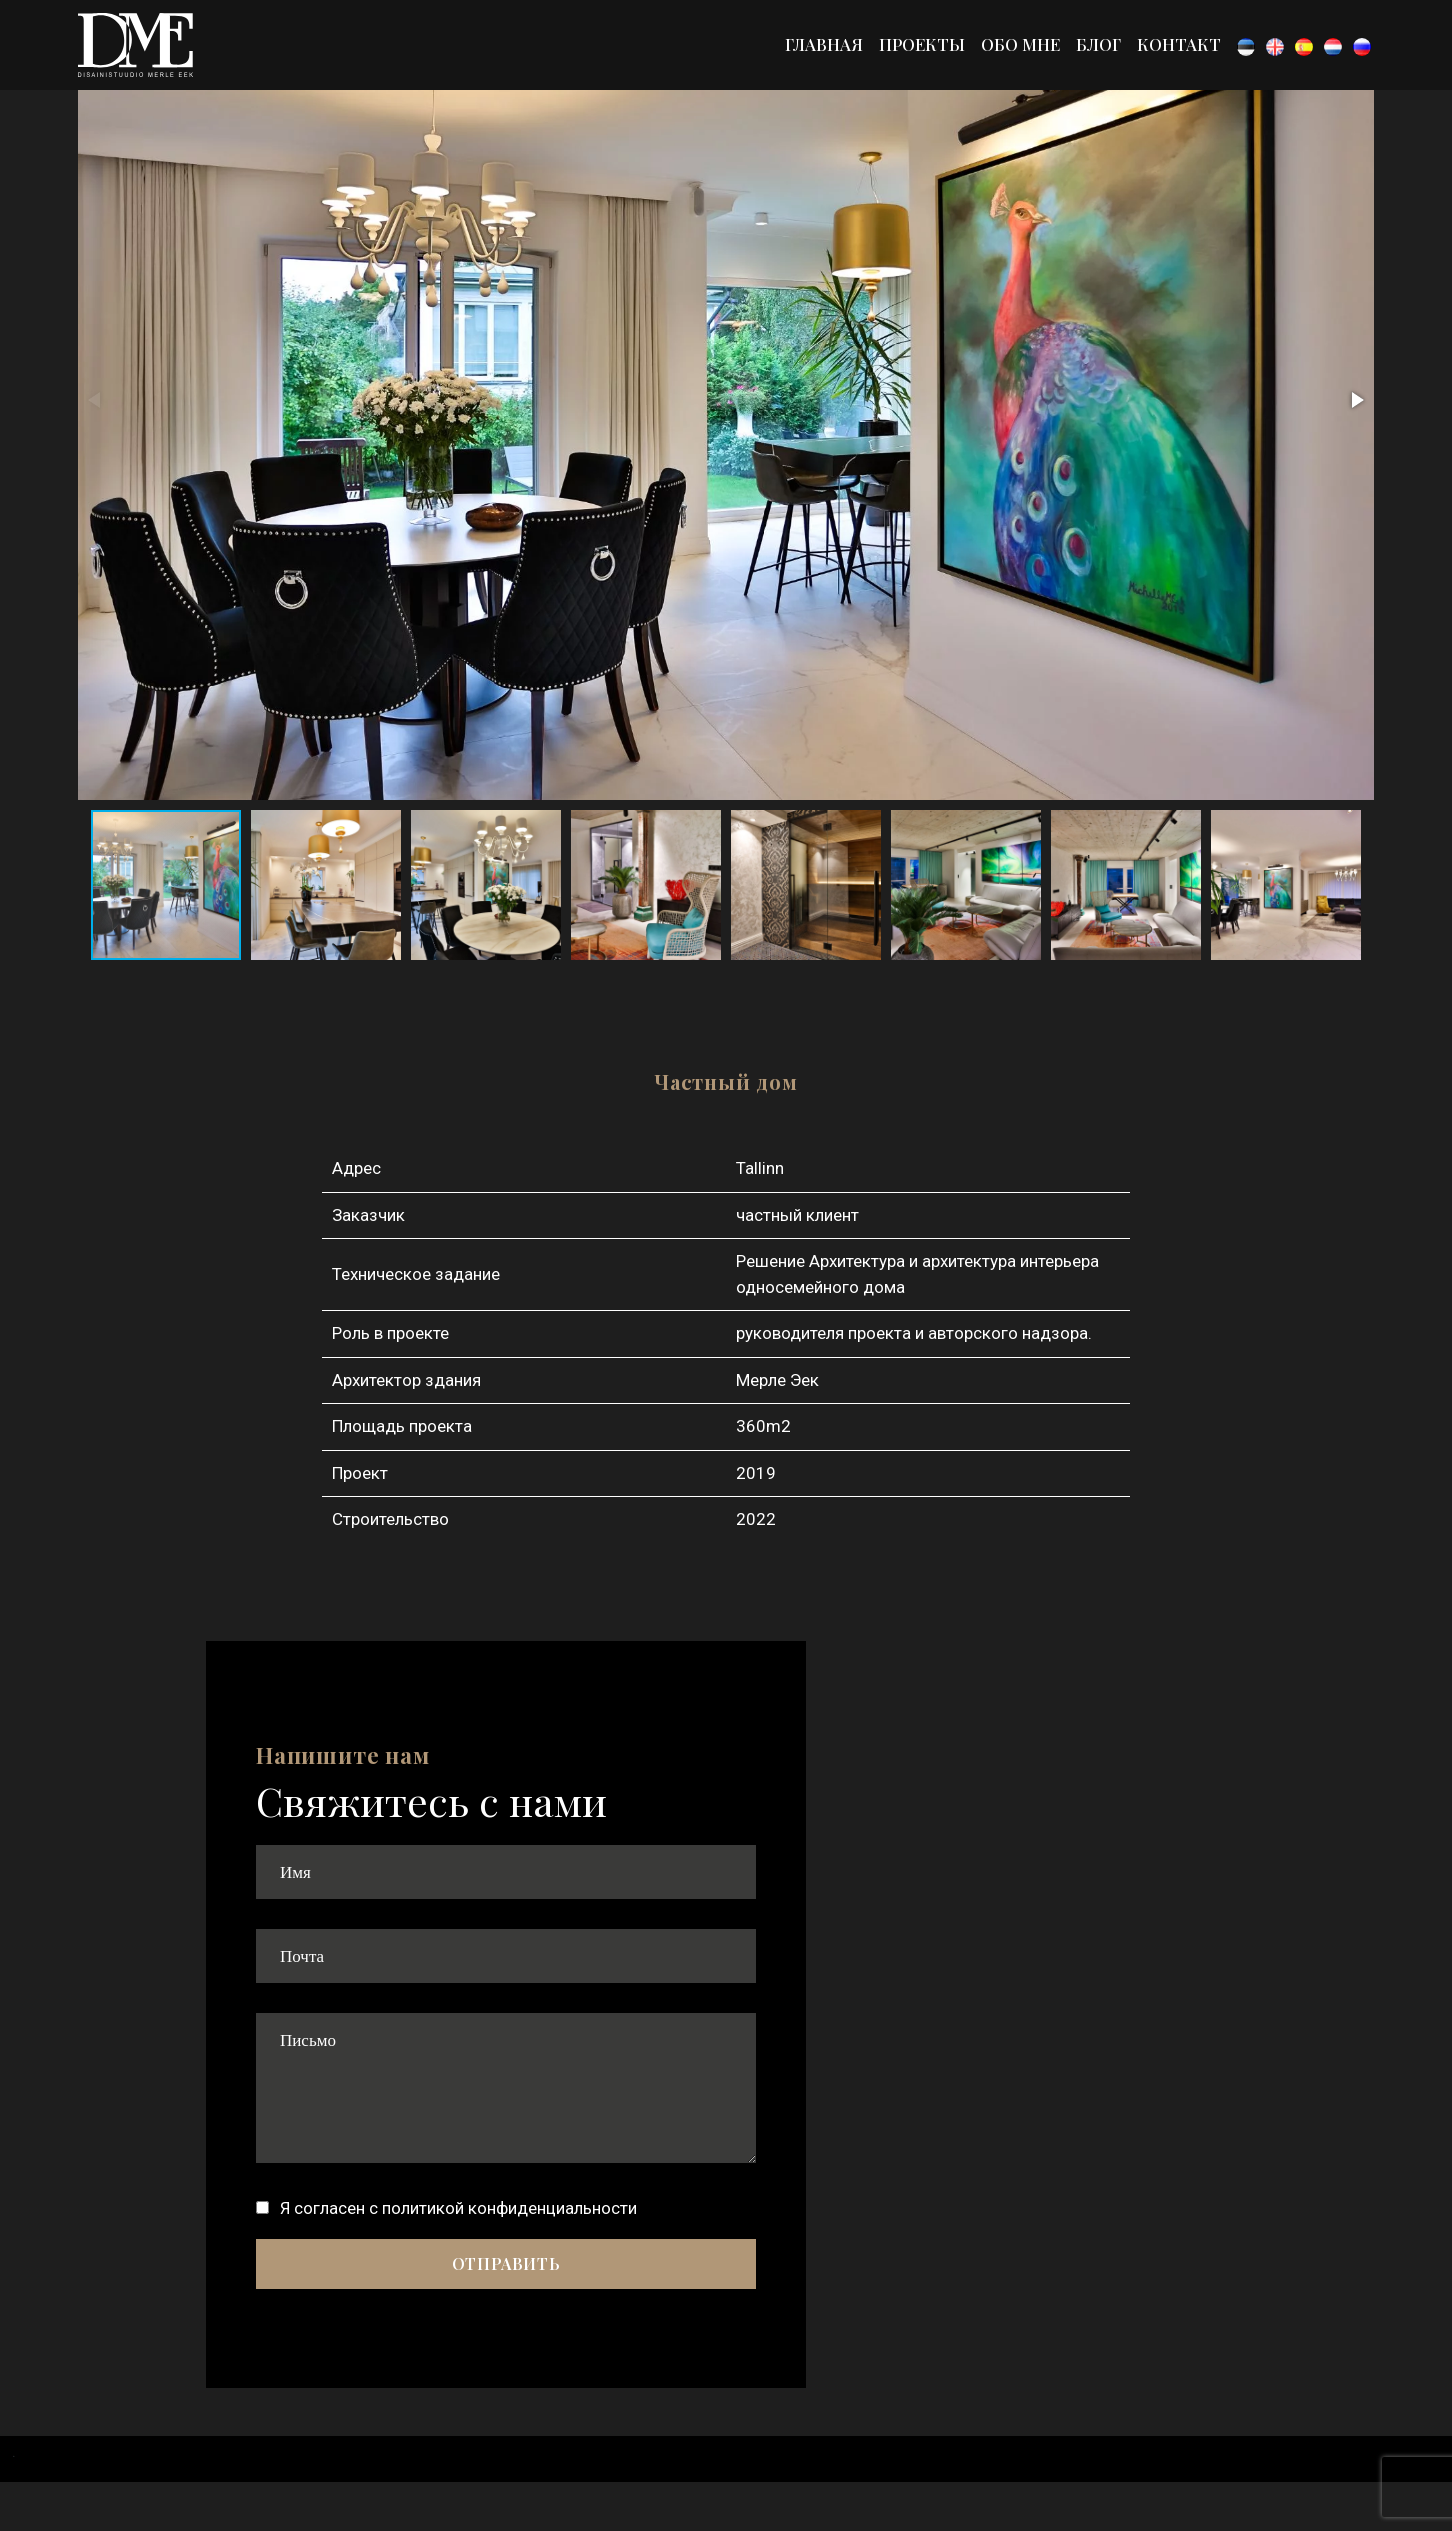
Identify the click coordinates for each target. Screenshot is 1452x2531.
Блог (1098, 44)
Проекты (922, 44)
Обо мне (1020, 44)
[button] (1356, 400)
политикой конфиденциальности (509, 2208)
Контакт (1179, 44)
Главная (824, 44)
